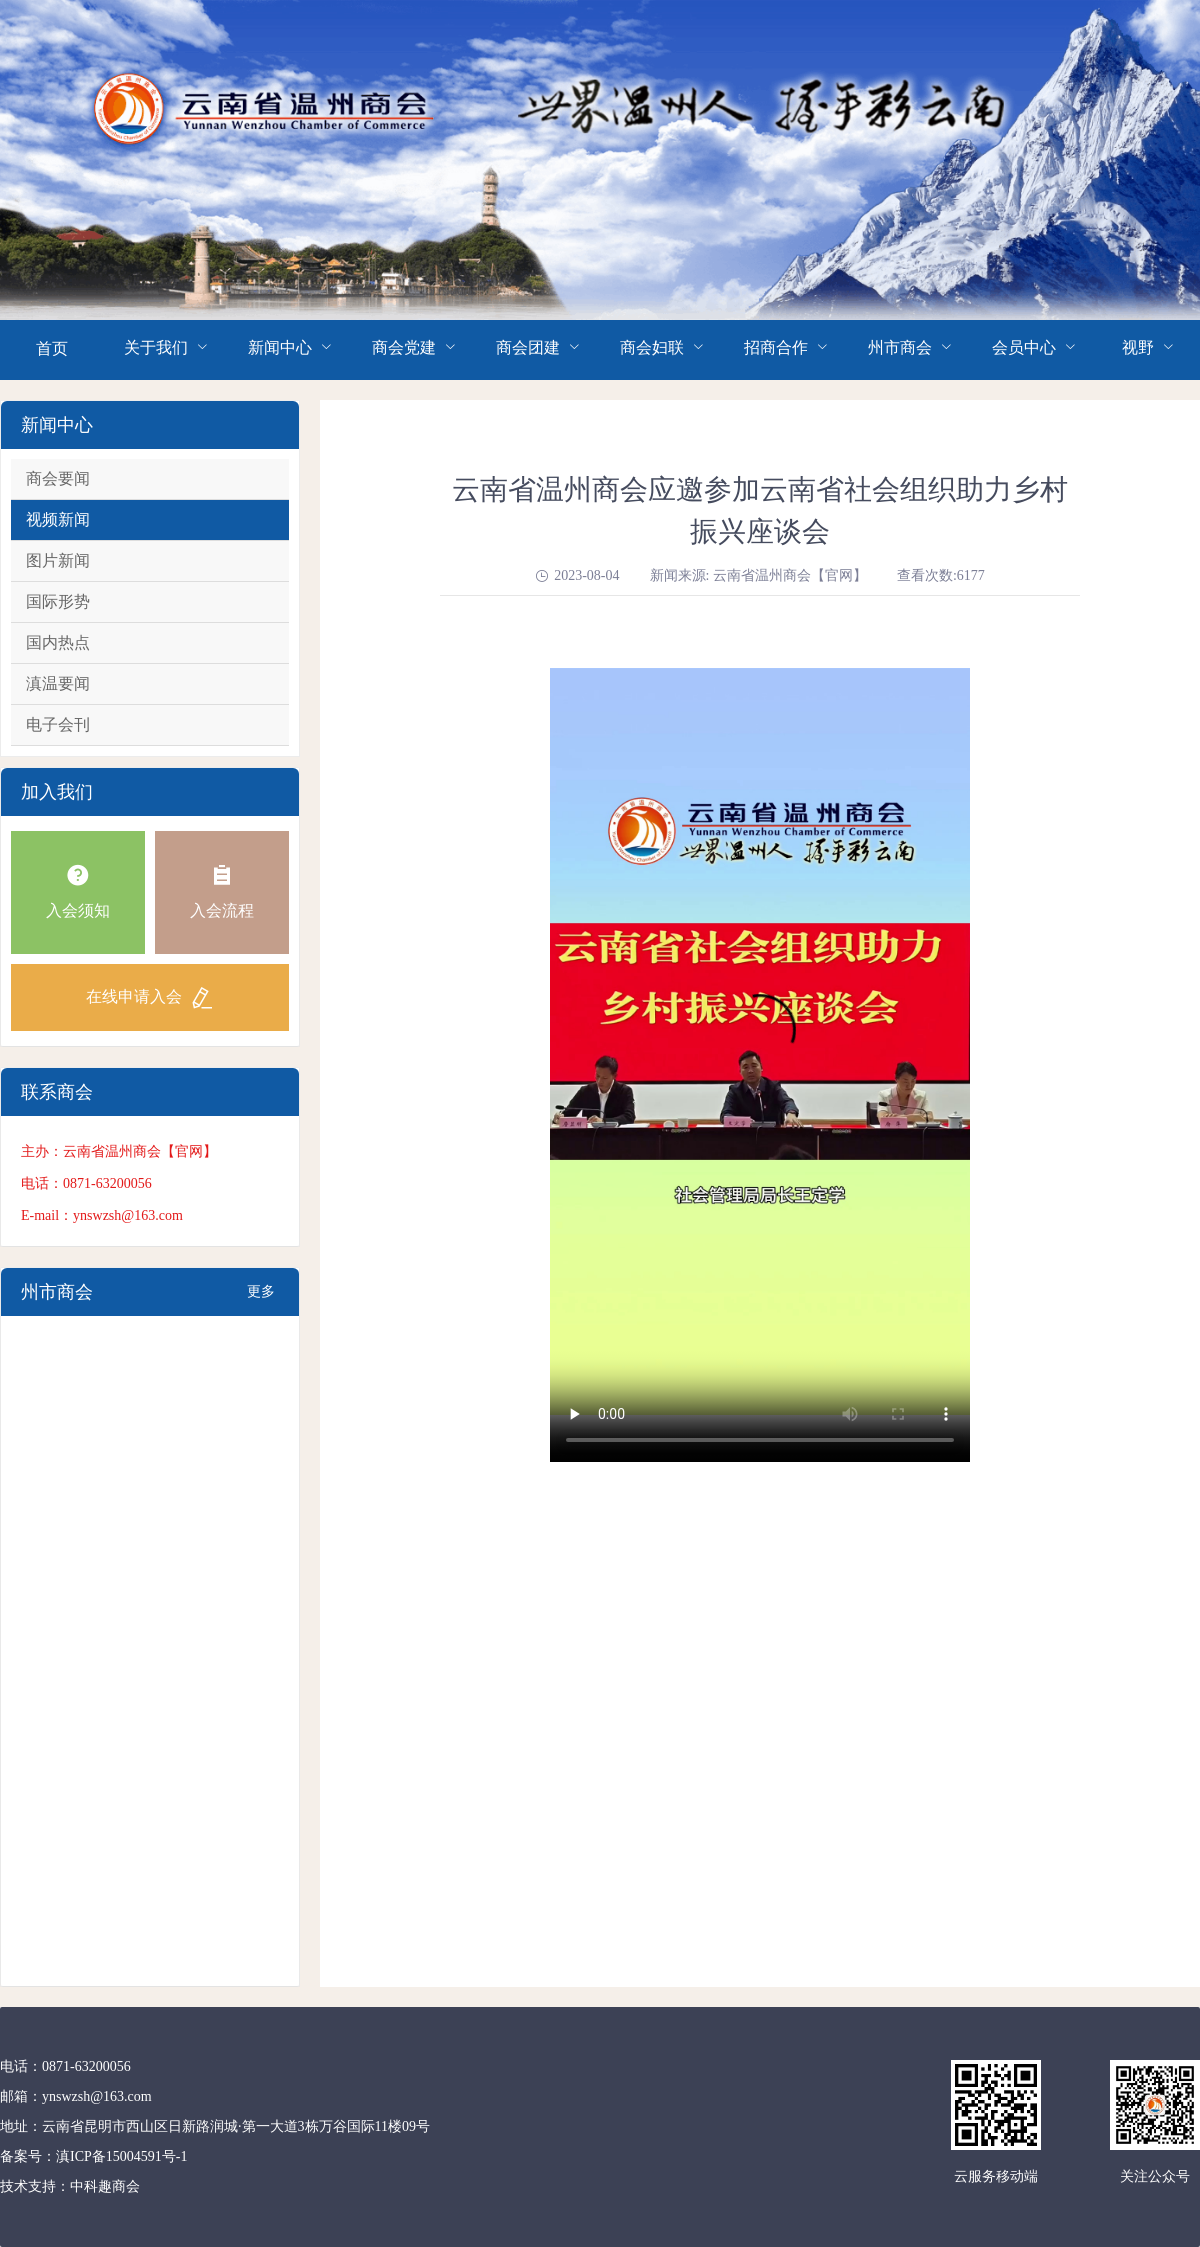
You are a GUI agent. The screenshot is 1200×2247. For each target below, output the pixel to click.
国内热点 (58, 642)
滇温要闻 (58, 683)
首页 (52, 348)
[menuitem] (52, 350)
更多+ (261, 1300)
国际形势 (58, 601)
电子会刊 (58, 724)
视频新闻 (58, 519)
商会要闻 (58, 478)
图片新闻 (58, 560)
